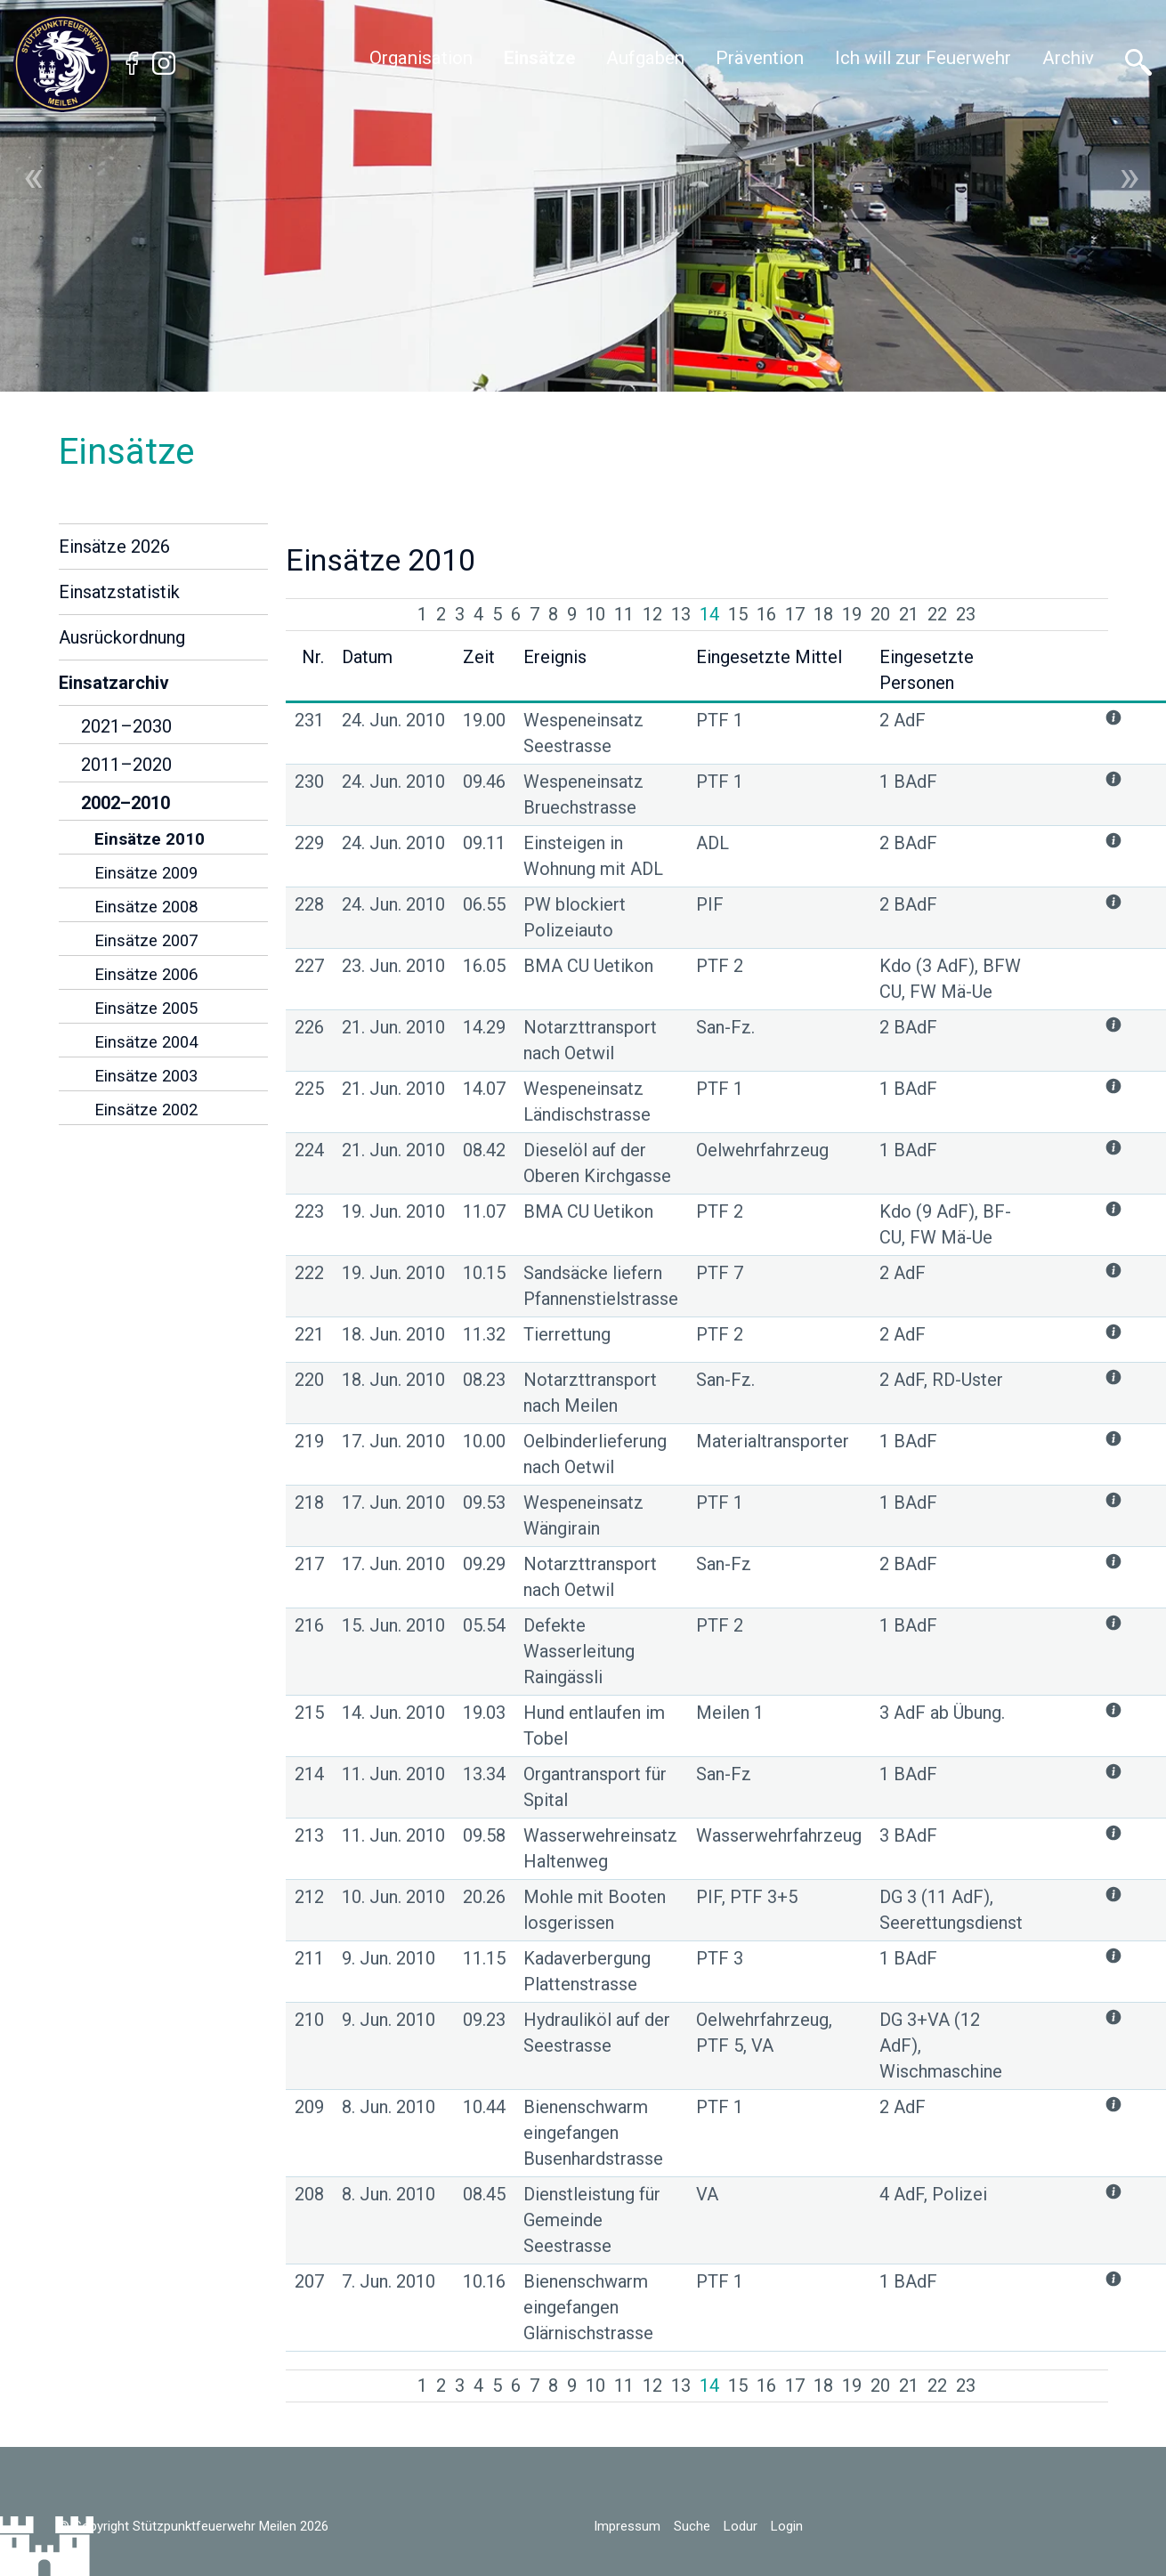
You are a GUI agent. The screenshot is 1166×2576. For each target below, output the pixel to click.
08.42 (484, 1150)
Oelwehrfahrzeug (762, 1150)
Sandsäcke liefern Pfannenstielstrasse (600, 1285)
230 (309, 781)
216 (309, 1625)
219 (309, 1441)
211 (309, 1958)
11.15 (484, 1958)
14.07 (484, 1088)
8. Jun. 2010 (388, 2107)
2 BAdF (908, 843)
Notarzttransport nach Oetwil (590, 1040)
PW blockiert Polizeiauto (574, 917)
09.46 (484, 781)
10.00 (484, 1441)
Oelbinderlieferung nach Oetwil (595, 1454)
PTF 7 (719, 1273)
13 (681, 614)
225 (309, 1088)
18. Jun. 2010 (393, 1334)
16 (766, 614)
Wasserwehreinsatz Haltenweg (600, 1848)
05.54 (484, 1625)
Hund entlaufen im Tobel (594, 1725)
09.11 (484, 843)
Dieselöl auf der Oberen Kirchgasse (597, 1163)
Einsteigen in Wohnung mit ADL (593, 855)
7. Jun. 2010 (388, 2281)
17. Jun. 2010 (393, 1441)
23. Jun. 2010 (393, 965)
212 (309, 1897)
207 (309, 2281)
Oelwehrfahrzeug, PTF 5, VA (764, 2032)
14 (709, 614)
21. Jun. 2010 (393, 1027)
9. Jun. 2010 (388, 1958)
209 (309, 2107)
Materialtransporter (772, 1441)
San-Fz (723, 1564)
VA (707, 2194)
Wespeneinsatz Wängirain (583, 1515)
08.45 (484, 2194)
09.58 (484, 1835)
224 (309, 1150)
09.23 (484, 2019)
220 (309, 1379)
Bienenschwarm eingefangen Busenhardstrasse (593, 2132)
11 (624, 614)
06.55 (484, 904)
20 (880, 614)
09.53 (484, 1502)
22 (937, 614)
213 (309, 1835)
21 (909, 614)
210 (309, 2019)
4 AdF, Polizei (933, 2194)
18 (823, 614)
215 (309, 1712)
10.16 (484, 2281)
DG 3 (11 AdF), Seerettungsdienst (951, 1909)
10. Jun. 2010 (393, 1897)
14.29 (484, 1027)
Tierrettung (567, 1334)
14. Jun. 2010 (393, 1712)
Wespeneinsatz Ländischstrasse (587, 1101)
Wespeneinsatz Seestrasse (583, 733)
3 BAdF (908, 1835)
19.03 (484, 1712)
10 (595, 614)
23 (966, 614)
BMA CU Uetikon (588, 965)
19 (852, 614)
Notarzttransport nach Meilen (590, 1392)
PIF (710, 904)
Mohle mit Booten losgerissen (594, 1909)
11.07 (484, 1211)
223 (309, 1211)
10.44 (484, 2107)
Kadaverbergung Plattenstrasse (587, 1971)
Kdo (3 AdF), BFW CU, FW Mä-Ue (950, 978)
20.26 (484, 1897)
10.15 (484, 1273)
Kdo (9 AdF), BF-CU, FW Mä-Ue (945, 1224)
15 (738, 614)
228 (309, 904)
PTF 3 (719, 1958)
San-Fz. (725, 1027)
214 (309, 1774)
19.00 (484, 720)
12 (652, 614)
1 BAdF (908, 781)
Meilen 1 (730, 1712)
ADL (712, 843)
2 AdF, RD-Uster (941, 1379)
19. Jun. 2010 (393, 1211)
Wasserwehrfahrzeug (779, 1835)
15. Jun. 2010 (393, 1625)
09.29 (484, 1564)
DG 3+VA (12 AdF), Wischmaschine (940, 2045)
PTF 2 (719, 965)
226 (309, 1027)
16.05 (484, 965)
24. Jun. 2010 (393, 720)
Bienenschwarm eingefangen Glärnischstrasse (588, 2307)
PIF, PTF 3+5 (747, 1897)
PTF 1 (719, 720)
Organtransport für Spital (595, 1786)
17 (795, 614)
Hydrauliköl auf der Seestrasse (596, 2032)
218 (309, 1502)
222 (309, 1273)
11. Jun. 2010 (393, 1774)
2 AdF (902, 720)
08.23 (484, 1379)
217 (309, 1564)
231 (309, 720)
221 (309, 1334)
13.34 (484, 1774)
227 (309, 965)
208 (309, 2194)
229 (309, 843)
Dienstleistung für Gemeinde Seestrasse (591, 2219)
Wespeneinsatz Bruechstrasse (583, 794)
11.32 (484, 1334)
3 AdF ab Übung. (942, 1712)
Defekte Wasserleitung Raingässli (579, 1651)
